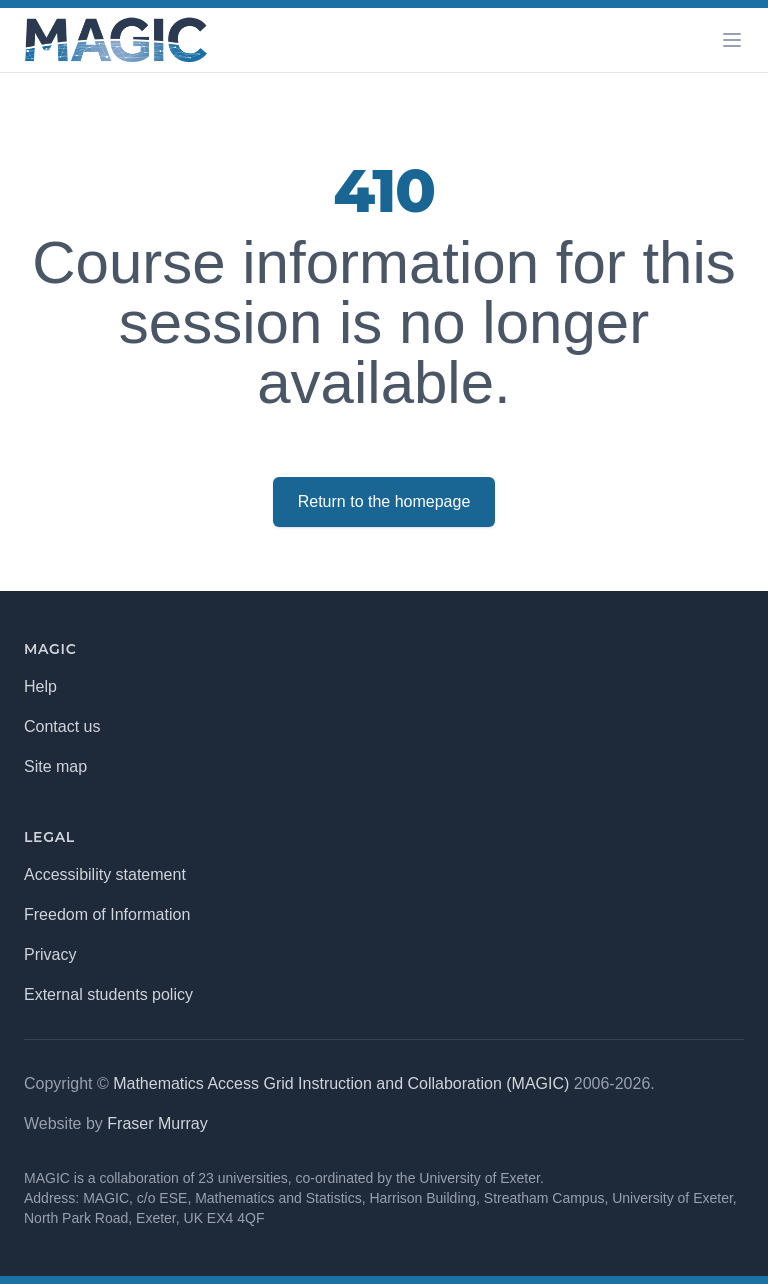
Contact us (62, 726)
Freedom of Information (107, 914)
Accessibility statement (105, 874)
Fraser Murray (157, 1123)
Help (40, 686)
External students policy (108, 994)
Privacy (50, 954)
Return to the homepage (384, 501)
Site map (55, 766)
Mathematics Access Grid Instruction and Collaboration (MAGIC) (341, 1083)
